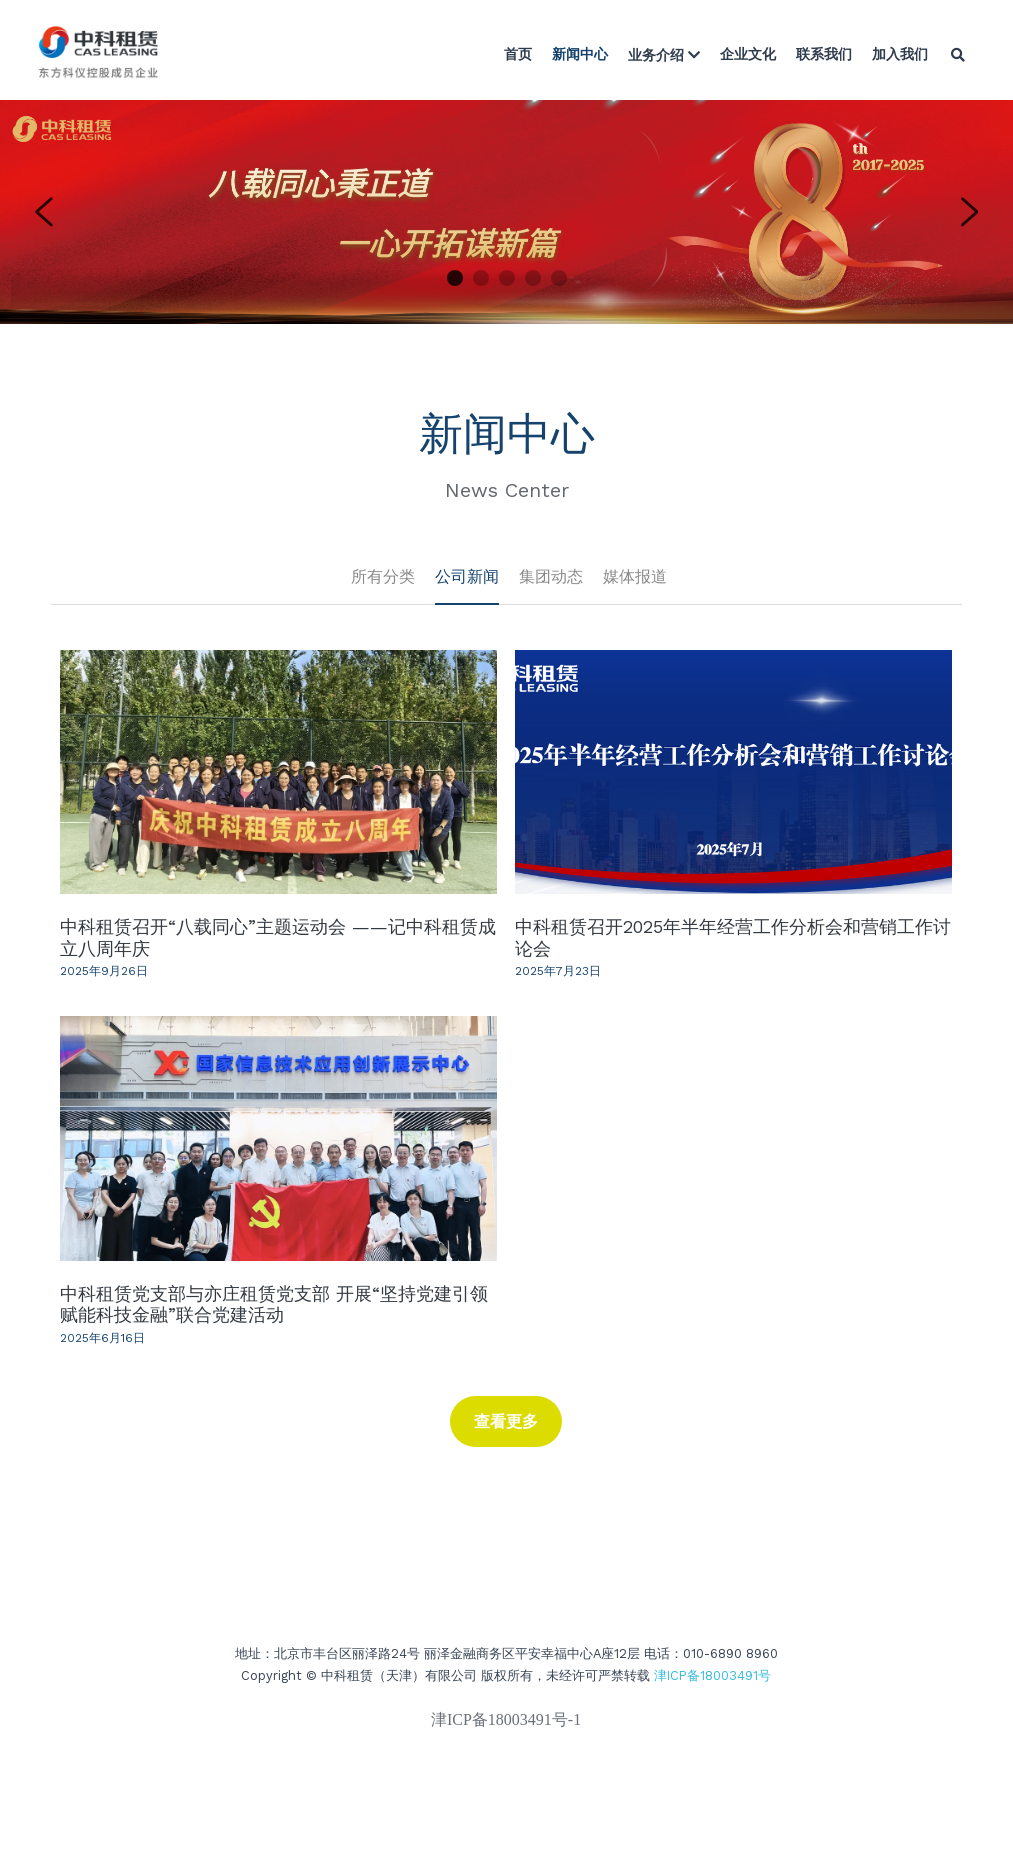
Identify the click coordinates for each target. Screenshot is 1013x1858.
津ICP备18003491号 (712, 1682)
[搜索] (958, 55)
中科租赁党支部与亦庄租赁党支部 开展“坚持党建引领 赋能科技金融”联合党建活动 (274, 1303)
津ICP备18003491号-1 (506, 1728)
